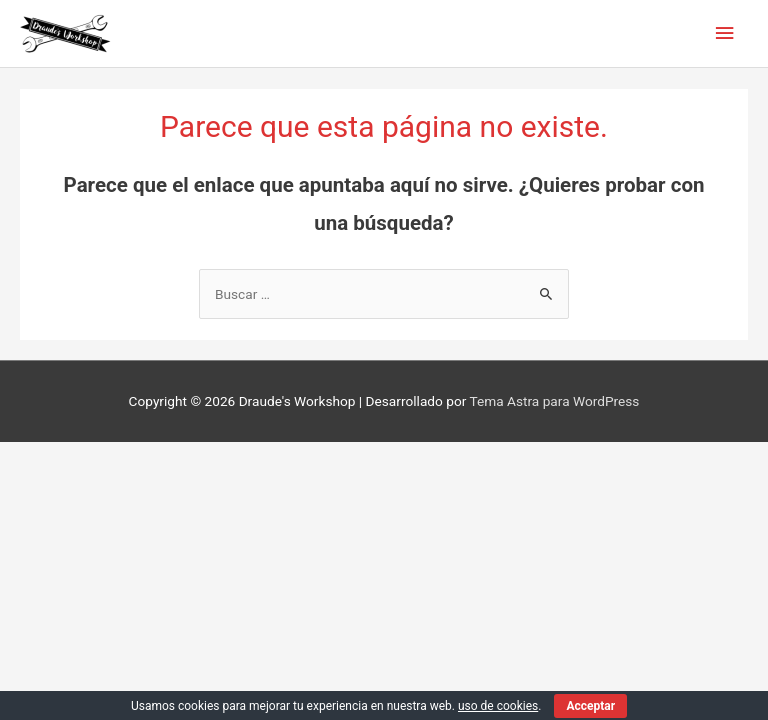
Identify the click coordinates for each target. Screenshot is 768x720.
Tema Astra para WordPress (554, 401)
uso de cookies (498, 706)
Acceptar (590, 706)
